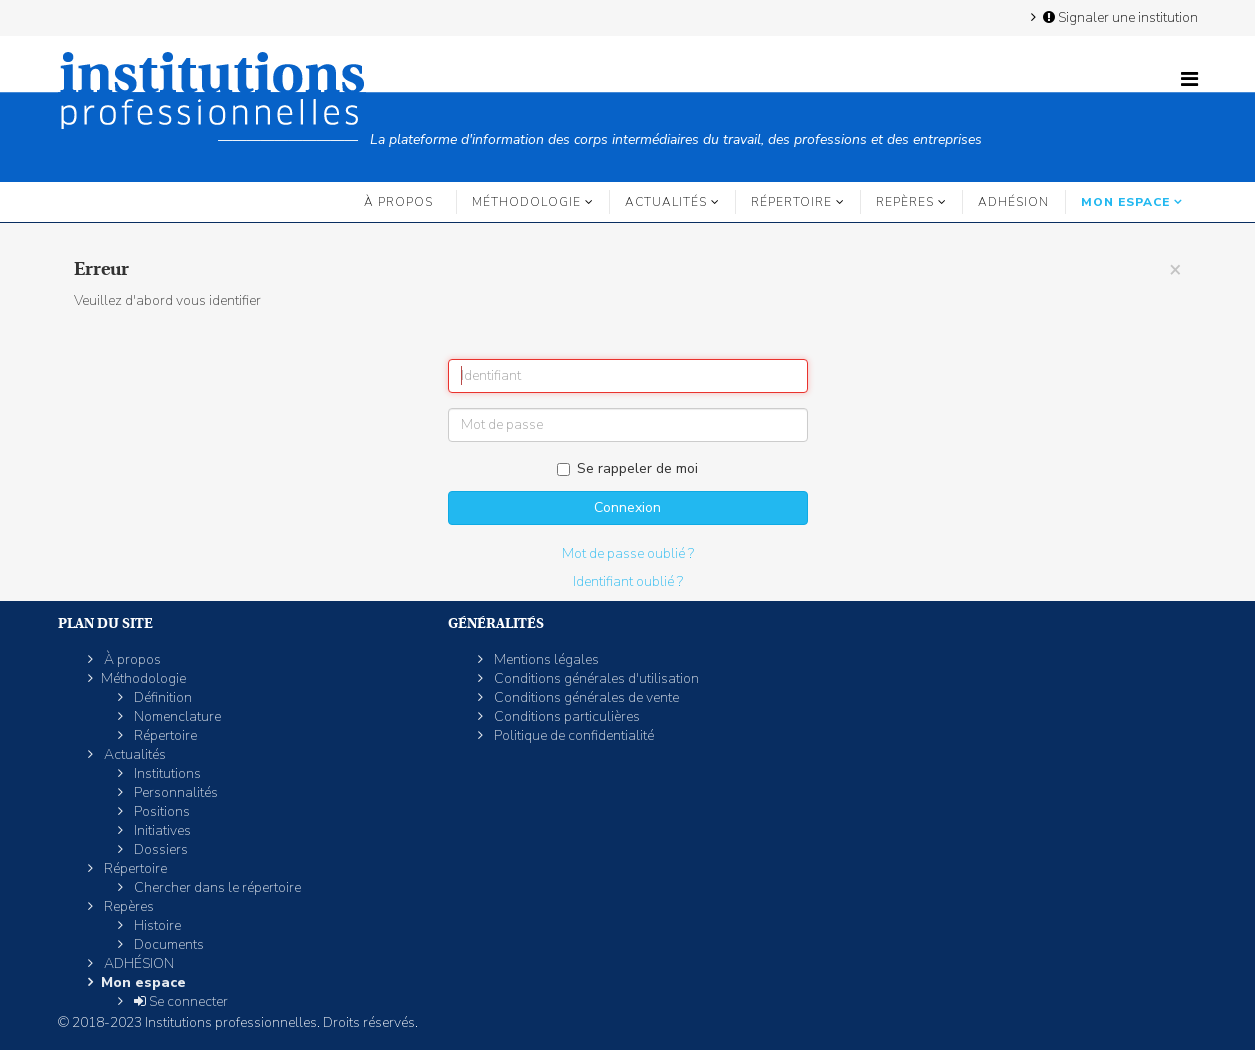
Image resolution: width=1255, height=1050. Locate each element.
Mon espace (1125, 202)
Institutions (166, 773)
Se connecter (179, 1001)
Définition (161, 697)
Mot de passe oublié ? (628, 553)
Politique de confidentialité (572, 735)
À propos (398, 202)
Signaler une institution (1119, 17)
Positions (160, 811)
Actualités (666, 202)
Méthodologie (526, 202)
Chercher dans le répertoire (216, 887)
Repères (905, 202)
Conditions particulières (565, 716)
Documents (167, 944)
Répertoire (791, 202)
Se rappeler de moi (627, 468)
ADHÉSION (1013, 202)
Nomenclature (176, 716)
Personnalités (174, 792)
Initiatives (161, 830)
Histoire (156, 925)
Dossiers (159, 849)
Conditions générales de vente (585, 697)
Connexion (627, 507)
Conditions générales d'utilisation (595, 678)
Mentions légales (545, 659)
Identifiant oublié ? (628, 581)
